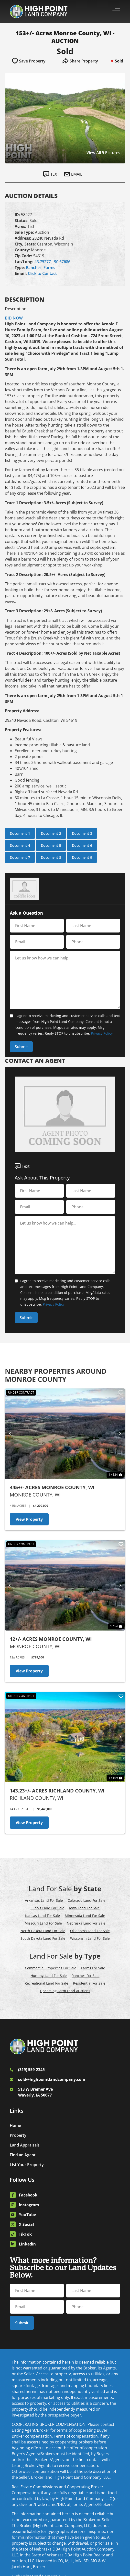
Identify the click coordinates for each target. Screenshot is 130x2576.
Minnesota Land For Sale (85, 1915)
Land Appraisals (25, 2145)
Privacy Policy (102, 1033)
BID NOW (14, 318)
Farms (49, 267)
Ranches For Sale (85, 1975)
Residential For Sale (89, 1983)
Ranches (34, 267)
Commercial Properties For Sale (50, 1968)
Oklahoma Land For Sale (90, 1930)
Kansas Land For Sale (42, 1915)
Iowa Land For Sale (84, 1908)
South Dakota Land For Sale (43, 1938)
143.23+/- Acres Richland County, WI (57, 1790)
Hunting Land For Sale (49, 1975)
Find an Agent (22, 2154)
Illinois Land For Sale (47, 1908)
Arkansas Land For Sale (44, 1900)
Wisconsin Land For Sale (90, 1938)
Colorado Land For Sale (86, 1900)
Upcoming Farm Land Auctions (65, 1990)
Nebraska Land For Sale (86, 1923)
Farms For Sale (93, 1968)
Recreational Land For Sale (46, 1983)
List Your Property (27, 2164)
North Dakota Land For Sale (43, 1930)
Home (15, 2125)
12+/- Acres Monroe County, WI (51, 1639)
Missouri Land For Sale (43, 1923)
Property (18, 2135)
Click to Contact (42, 273)
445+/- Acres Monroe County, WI (52, 1487)
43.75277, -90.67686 (52, 261)
